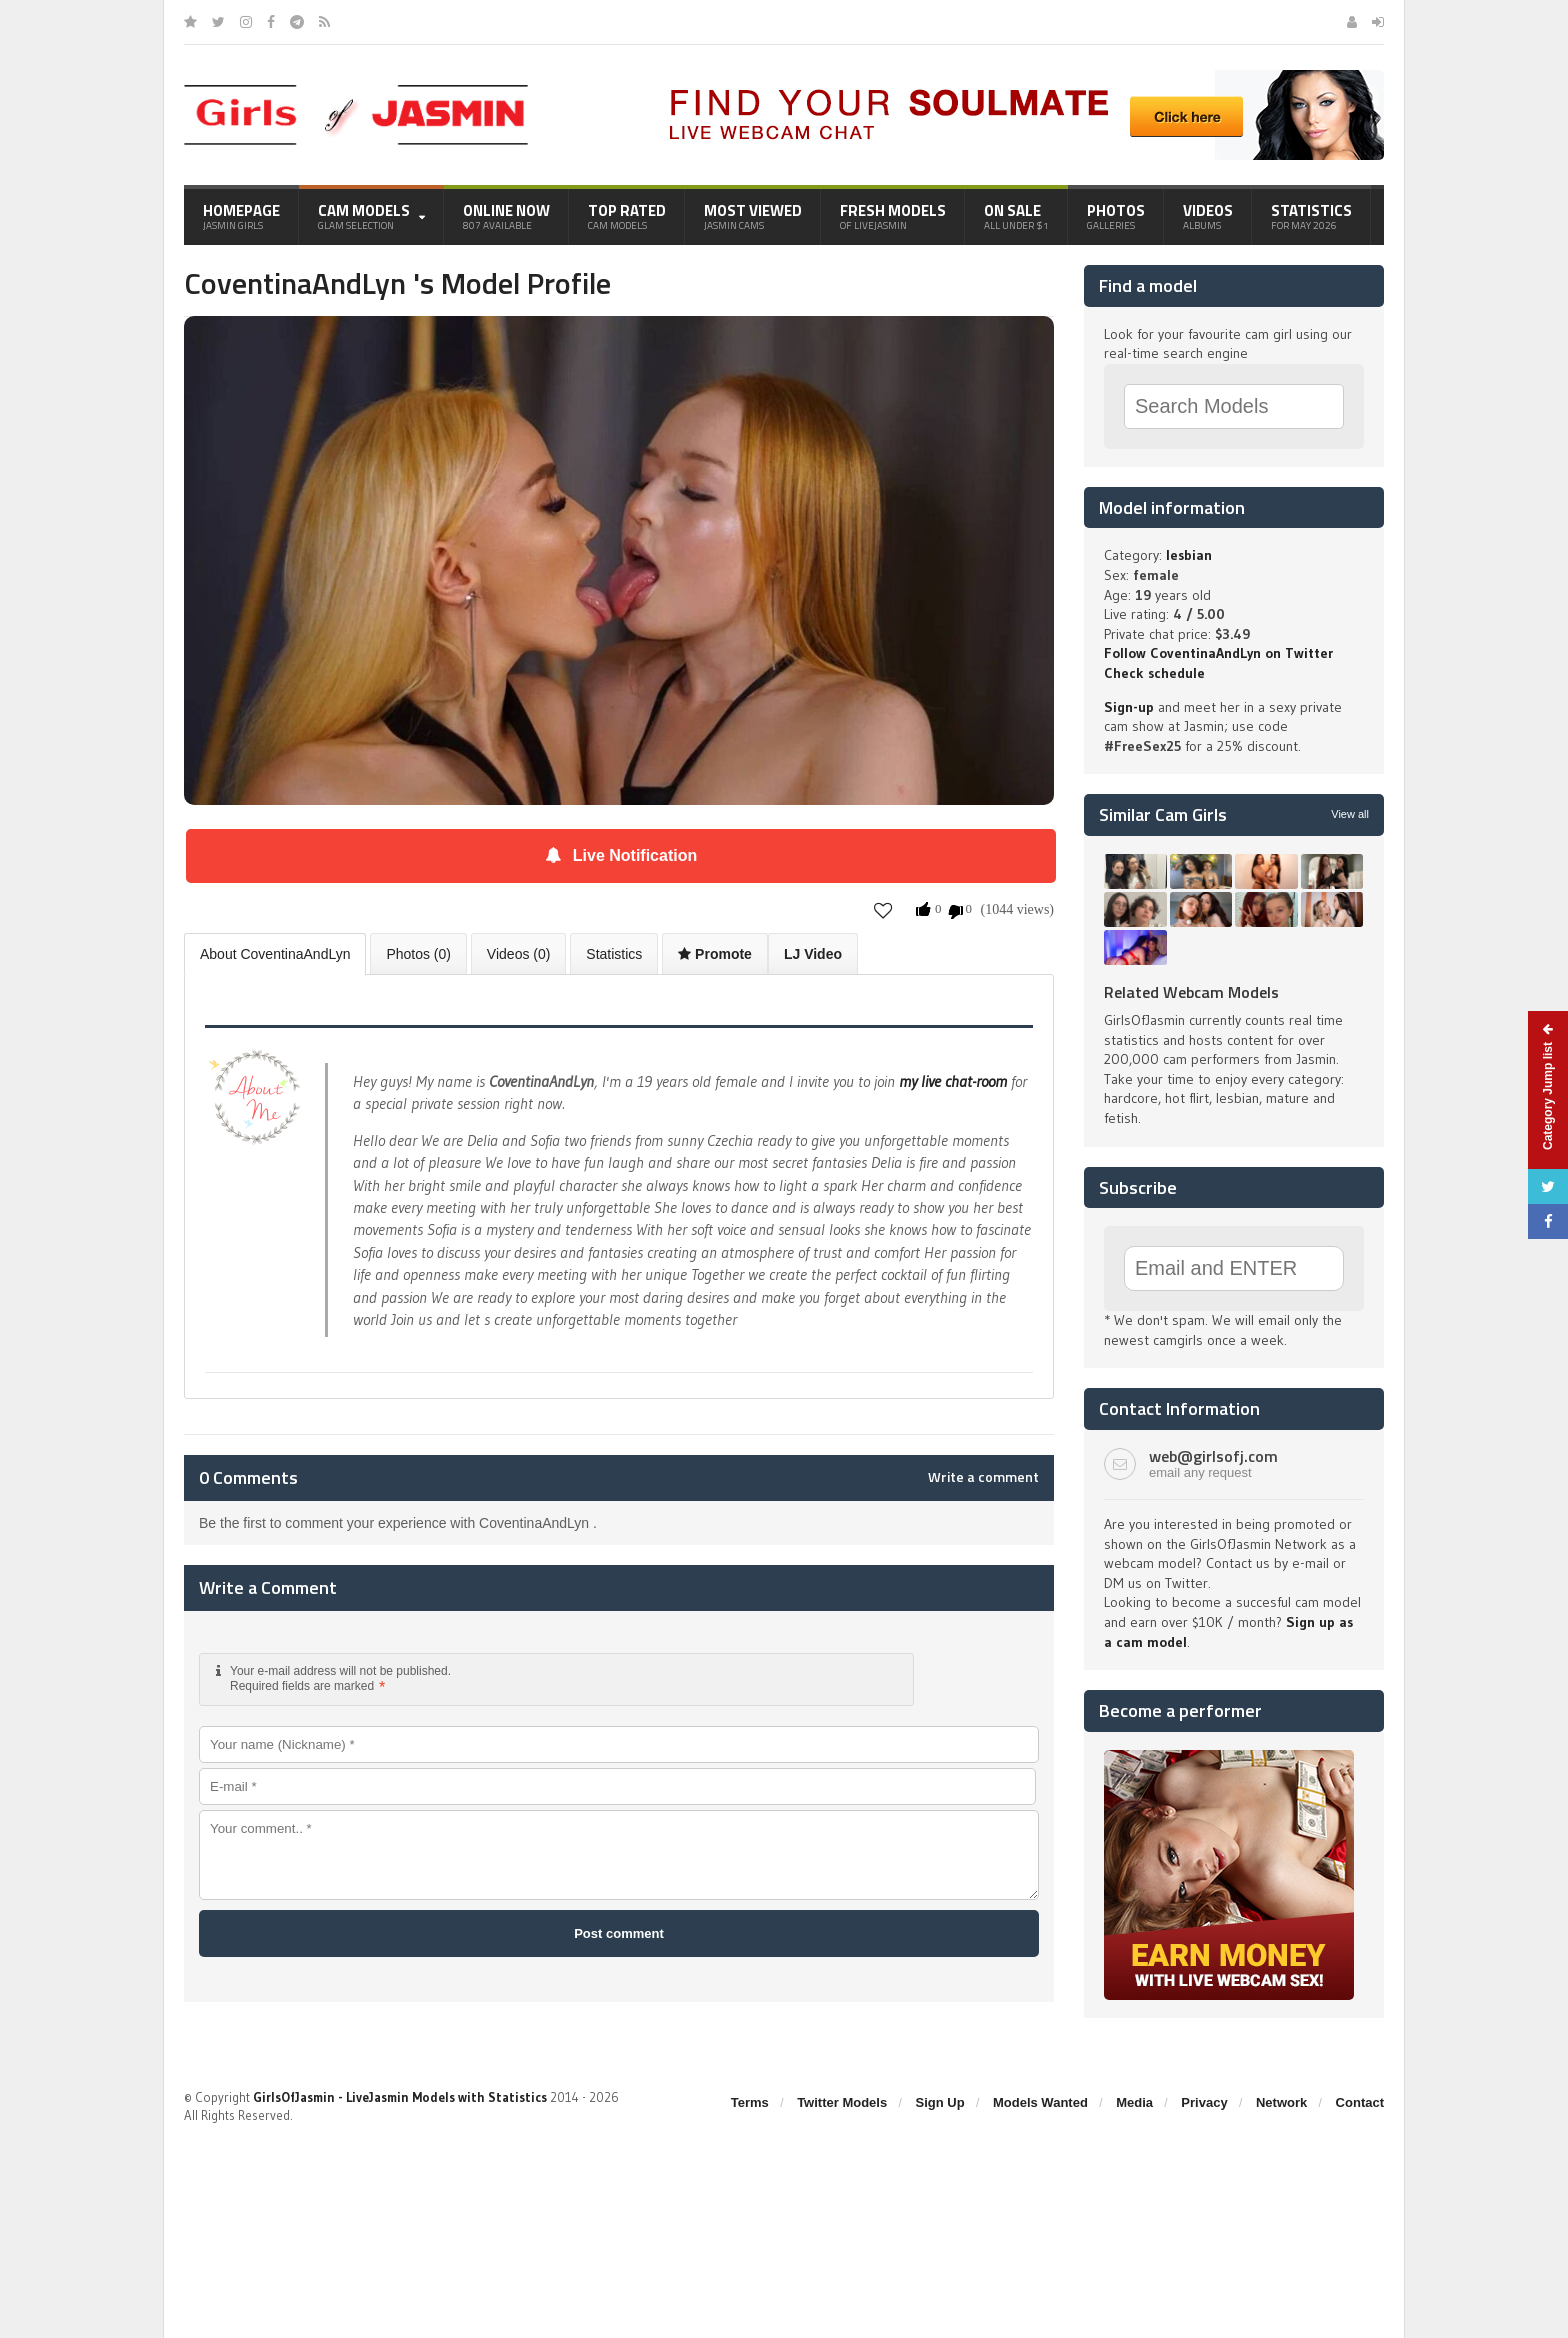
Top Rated (627, 216)
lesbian (1189, 555)
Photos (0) (418, 954)
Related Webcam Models (1191, 992)
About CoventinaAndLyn (275, 954)
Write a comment (983, 1477)
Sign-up (1129, 707)
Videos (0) (519, 954)
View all (1350, 814)
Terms (750, 2102)
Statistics (1311, 216)
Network (1281, 2102)
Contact (1360, 2102)
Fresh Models (893, 216)
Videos (1208, 216)
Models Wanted (1040, 2102)
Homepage (241, 216)
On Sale (1016, 216)
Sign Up (940, 2102)
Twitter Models (842, 2102)
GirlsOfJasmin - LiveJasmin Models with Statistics (400, 2097)
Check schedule (1154, 673)
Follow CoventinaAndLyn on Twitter (1218, 653)
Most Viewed (753, 216)
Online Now (506, 216)
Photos (1116, 216)
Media (1134, 2102)
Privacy (1204, 2102)
